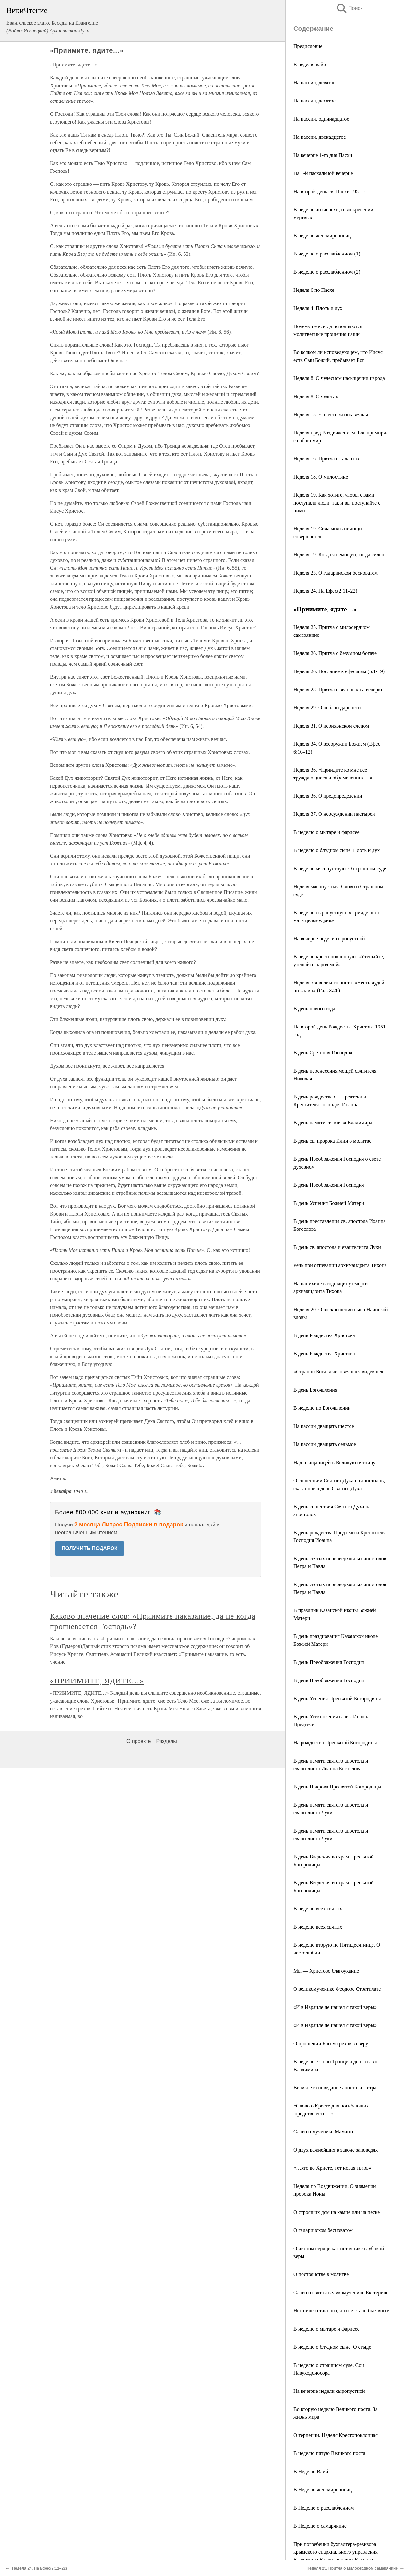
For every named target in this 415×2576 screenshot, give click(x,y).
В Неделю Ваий (310, 2471)
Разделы (166, 1741)
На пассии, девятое (314, 82)
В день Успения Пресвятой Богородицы (337, 1698)
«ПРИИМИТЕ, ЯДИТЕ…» (97, 1681)
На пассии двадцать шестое (323, 1426)
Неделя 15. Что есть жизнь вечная (330, 414)
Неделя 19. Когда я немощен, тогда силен (338, 554)
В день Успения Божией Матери (328, 1203)
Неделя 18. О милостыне (320, 477)
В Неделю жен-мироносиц (322, 2489)
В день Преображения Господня (328, 1185)
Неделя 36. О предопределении (327, 796)
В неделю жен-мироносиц (322, 235)
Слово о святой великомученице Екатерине (340, 2292)
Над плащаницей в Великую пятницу (334, 1462)
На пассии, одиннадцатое (321, 119)
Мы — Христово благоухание (326, 1971)
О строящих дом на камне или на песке (336, 2212)
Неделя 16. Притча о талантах (326, 458)
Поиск (349, 8)
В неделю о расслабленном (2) (326, 272)
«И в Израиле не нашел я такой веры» (335, 2007)
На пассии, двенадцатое (319, 137)
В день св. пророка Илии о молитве (332, 1141)
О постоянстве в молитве (321, 2274)
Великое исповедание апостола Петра (334, 2087)
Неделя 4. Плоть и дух (317, 308)
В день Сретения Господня (322, 1052)
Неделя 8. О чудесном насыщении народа (339, 378)
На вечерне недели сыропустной (329, 938)
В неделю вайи (309, 64)
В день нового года (314, 1008)
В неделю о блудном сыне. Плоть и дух (336, 850)
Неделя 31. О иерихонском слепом (331, 726)
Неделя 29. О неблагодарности (327, 707)
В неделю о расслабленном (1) (326, 253)
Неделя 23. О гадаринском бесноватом (335, 573)
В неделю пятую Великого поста (329, 2453)
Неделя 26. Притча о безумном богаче (335, 653)
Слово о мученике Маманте (323, 2131)
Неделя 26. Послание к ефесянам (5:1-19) (339, 671)
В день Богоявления (315, 1390)
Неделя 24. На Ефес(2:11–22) (325, 591)
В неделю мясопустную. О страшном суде (339, 868)
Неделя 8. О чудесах (315, 396)
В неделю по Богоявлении (321, 1408)
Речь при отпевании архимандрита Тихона (340, 1265)
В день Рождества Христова (324, 1335)
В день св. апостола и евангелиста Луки (337, 1247)
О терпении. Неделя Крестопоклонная (335, 2435)
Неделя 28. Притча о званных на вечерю (337, 689)
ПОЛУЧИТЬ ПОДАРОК (90, 1548)
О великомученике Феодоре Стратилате (337, 1989)
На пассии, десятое (314, 100)
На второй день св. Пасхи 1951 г (329, 191)
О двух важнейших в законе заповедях (335, 2150)
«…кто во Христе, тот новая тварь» (332, 2168)
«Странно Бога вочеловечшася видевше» (338, 1371)
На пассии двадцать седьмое (324, 1444)
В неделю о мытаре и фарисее (326, 832)
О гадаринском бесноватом (323, 2230)
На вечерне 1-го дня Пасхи (322, 155)
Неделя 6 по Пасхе (313, 290)
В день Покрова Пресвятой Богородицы (337, 1786)
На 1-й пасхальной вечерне (323, 173)
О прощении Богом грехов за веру (330, 2043)
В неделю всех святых (317, 1908)
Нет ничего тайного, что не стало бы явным (341, 2310)
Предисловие (307, 46)
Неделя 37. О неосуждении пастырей (334, 814)
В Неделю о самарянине (320, 2526)
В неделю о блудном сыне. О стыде (332, 2347)
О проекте (138, 1741)
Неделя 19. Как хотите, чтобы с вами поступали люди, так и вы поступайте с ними (336, 502)
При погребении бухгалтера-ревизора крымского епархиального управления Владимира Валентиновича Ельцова (335, 2551)
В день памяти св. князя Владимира (332, 1122)
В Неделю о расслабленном (323, 2508)
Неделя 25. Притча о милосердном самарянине (352, 2568)
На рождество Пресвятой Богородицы (335, 1742)
